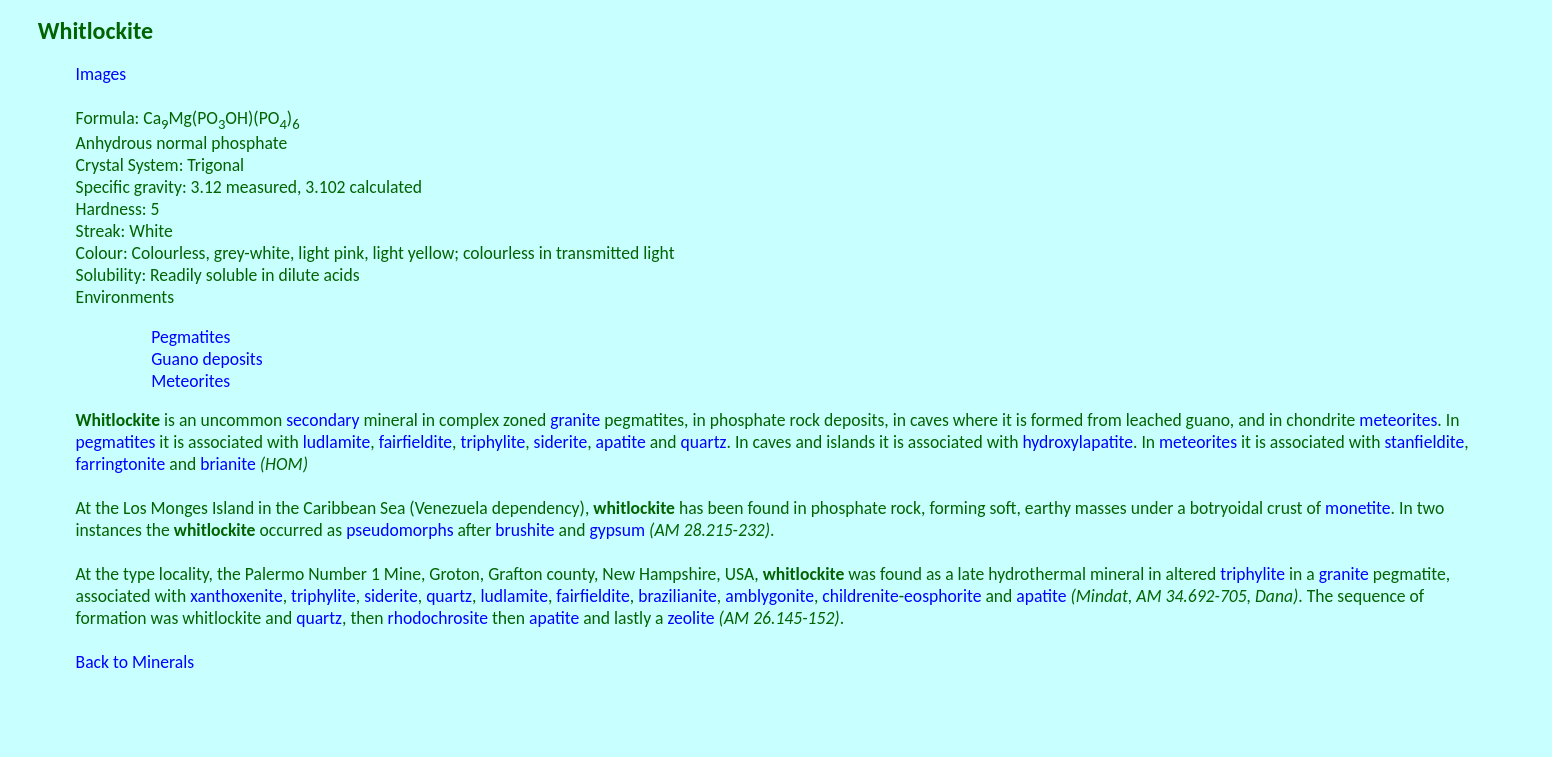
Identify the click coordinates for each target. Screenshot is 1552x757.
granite (575, 420)
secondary (322, 420)
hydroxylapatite (1077, 442)
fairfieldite (415, 442)
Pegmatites (190, 337)
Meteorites (190, 381)
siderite (561, 442)
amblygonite (769, 596)
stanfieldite (1424, 442)
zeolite (691, 618)
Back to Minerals (135, 662)
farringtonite (121, 464)
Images (101, 74)
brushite (524, 530)
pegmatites (116, 442)
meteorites (1398, 420)
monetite (1358, 508)
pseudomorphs (399, 530)
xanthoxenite (236, 596)
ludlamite (337, 442)
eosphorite (942, 596)
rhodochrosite (438, 618)
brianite (228, 464)
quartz (704, 442)
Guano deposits (206, 359)
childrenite (860, 596)
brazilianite (677, 596)
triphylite (492, 442)
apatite (621, 442)
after (475, 530)
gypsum (617, 530)
